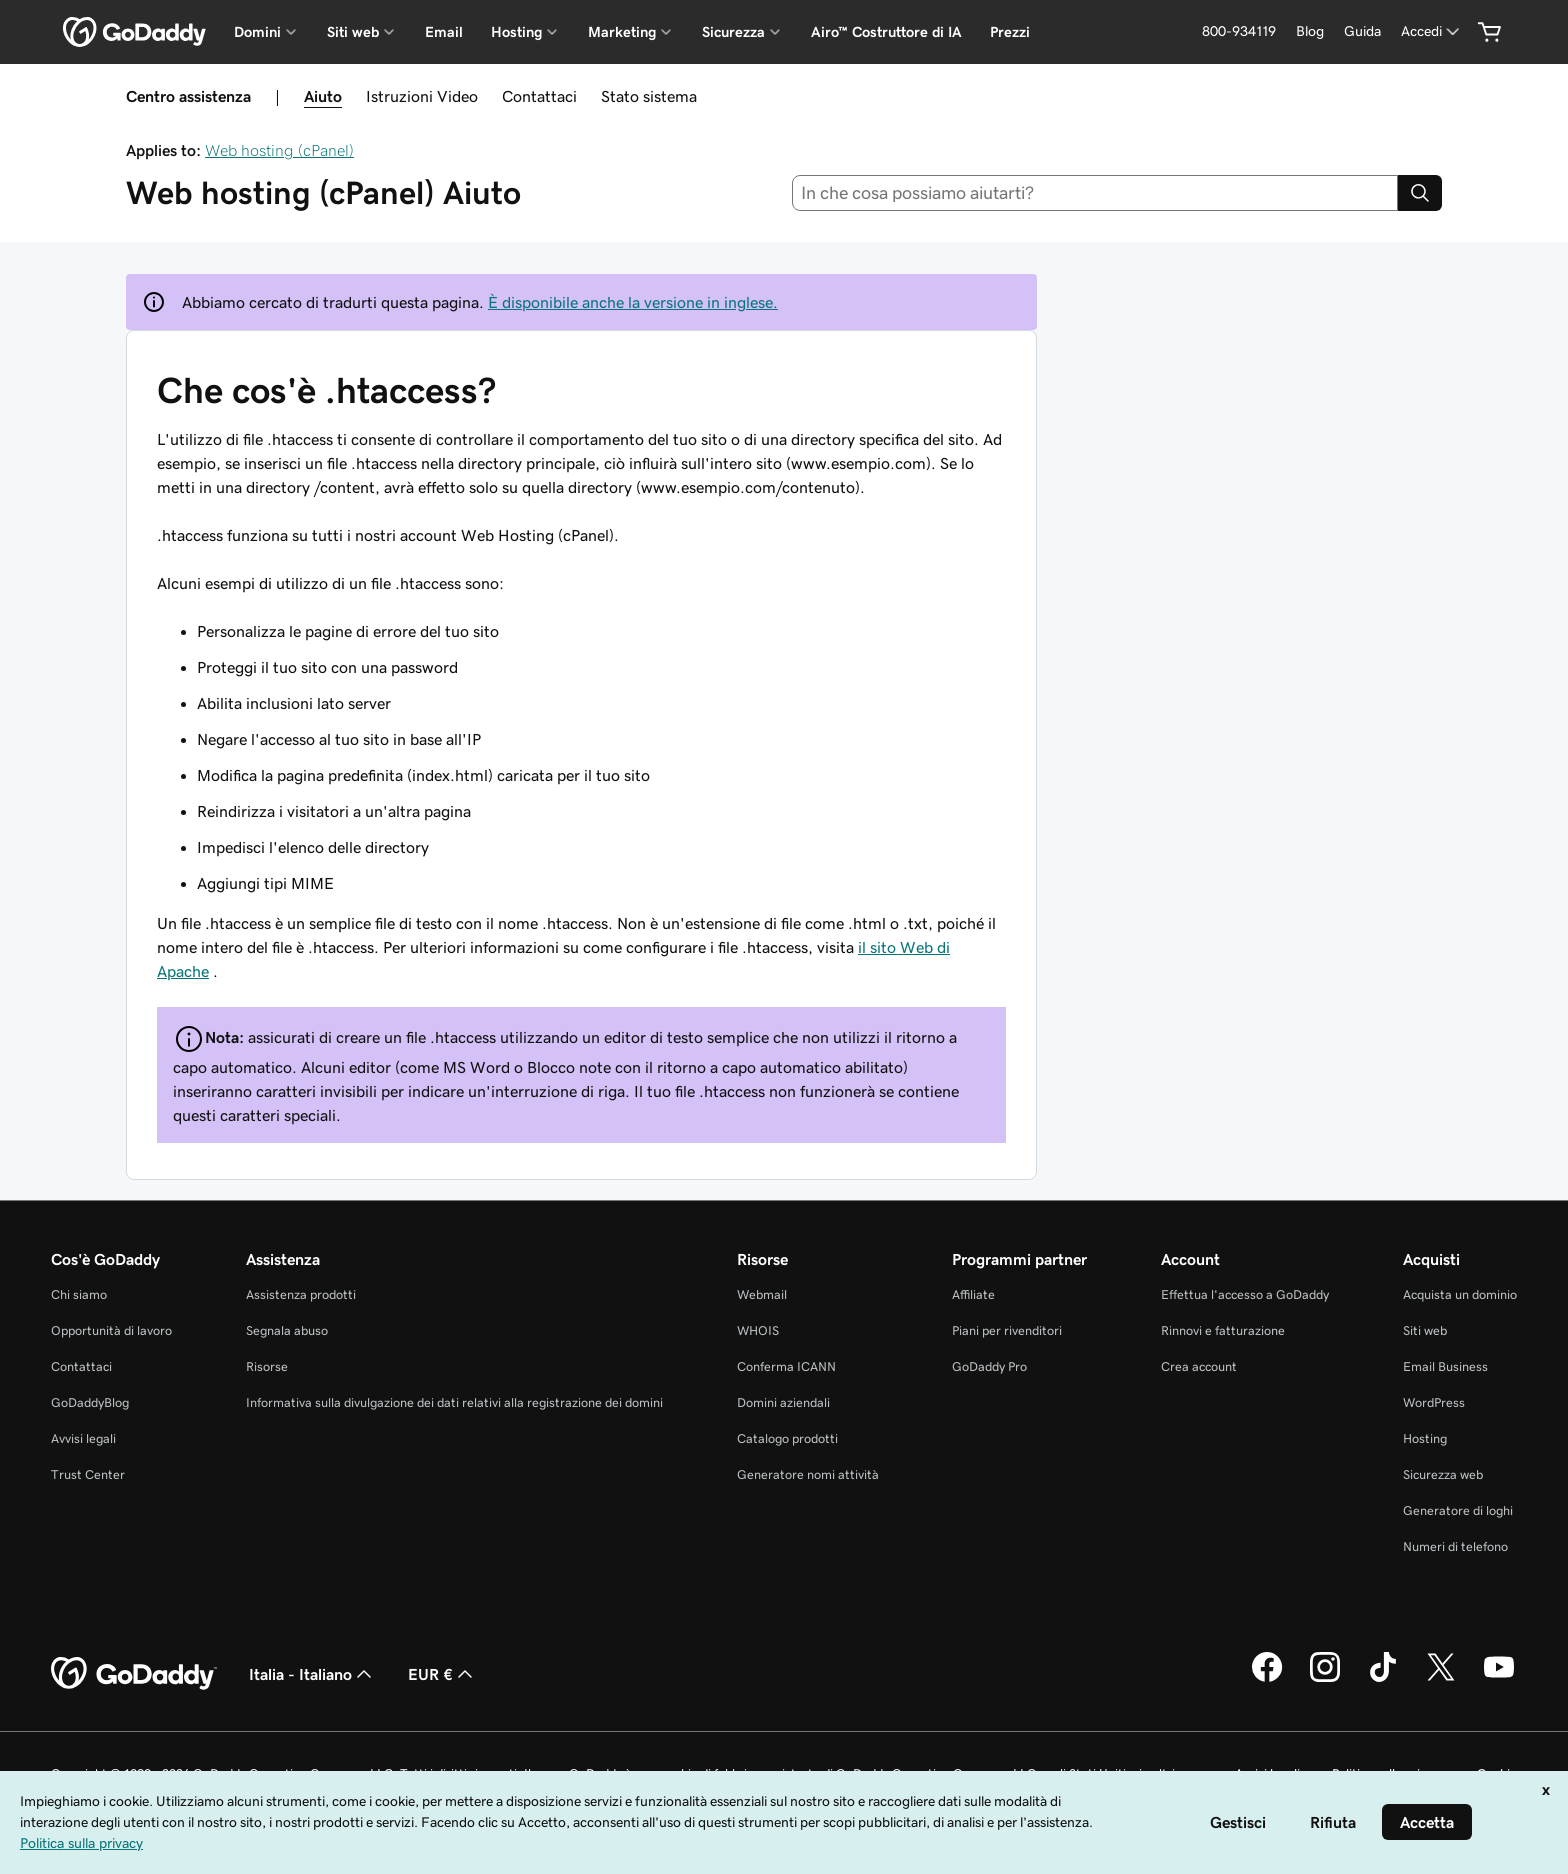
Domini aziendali (783, 1402)
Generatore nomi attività (808, 1474)
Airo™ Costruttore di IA (886, 32)
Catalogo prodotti (787, 1438)
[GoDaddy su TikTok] (1383, 1679)
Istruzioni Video (422, 96)
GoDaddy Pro (989, 1366)
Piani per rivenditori (1007, 1330)
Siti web (1425, 1330)
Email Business (1445, 1366)
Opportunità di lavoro (111, 1330)
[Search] (1420, 193)
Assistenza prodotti (301, 1294)
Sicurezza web (1443, 1474)
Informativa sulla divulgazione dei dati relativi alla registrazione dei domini (454, 1402)
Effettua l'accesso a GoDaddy (1245, 1294)
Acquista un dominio (1460, 1294)
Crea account (1199, 1366)
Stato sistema (649, 96)
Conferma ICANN (786, 1366)
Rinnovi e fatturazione (1223, 1330)
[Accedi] (1432, 31)
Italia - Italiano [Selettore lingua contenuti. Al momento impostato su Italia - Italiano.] (312, 1674)
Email (444, 32)
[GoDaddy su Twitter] (1441, 1679)
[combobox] (1095, 193)
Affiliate (973, 1294)
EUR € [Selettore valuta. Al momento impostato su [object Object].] (442, 1674)
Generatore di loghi (1458, 1510)
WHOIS (758, 1330)
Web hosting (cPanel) (279, 150)
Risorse (267, 1366)
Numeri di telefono (1455, 1546)
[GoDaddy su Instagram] (1325, 1679)
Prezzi (1010, 32)
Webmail (762, 1294)
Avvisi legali (83, 1438)
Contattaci (539, 96)
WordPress (1434, 1402)
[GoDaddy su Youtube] (1499, 1679)
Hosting (1425, 1438)
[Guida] (1362, 31)
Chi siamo (79, 1294)
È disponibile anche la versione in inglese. (633, 302)
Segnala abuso (287, 1330)
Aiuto (323, 96)
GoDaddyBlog (90, 1402)
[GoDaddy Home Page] (134, 1674)
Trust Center (88, 1474)
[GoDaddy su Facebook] (1267, 1679)
